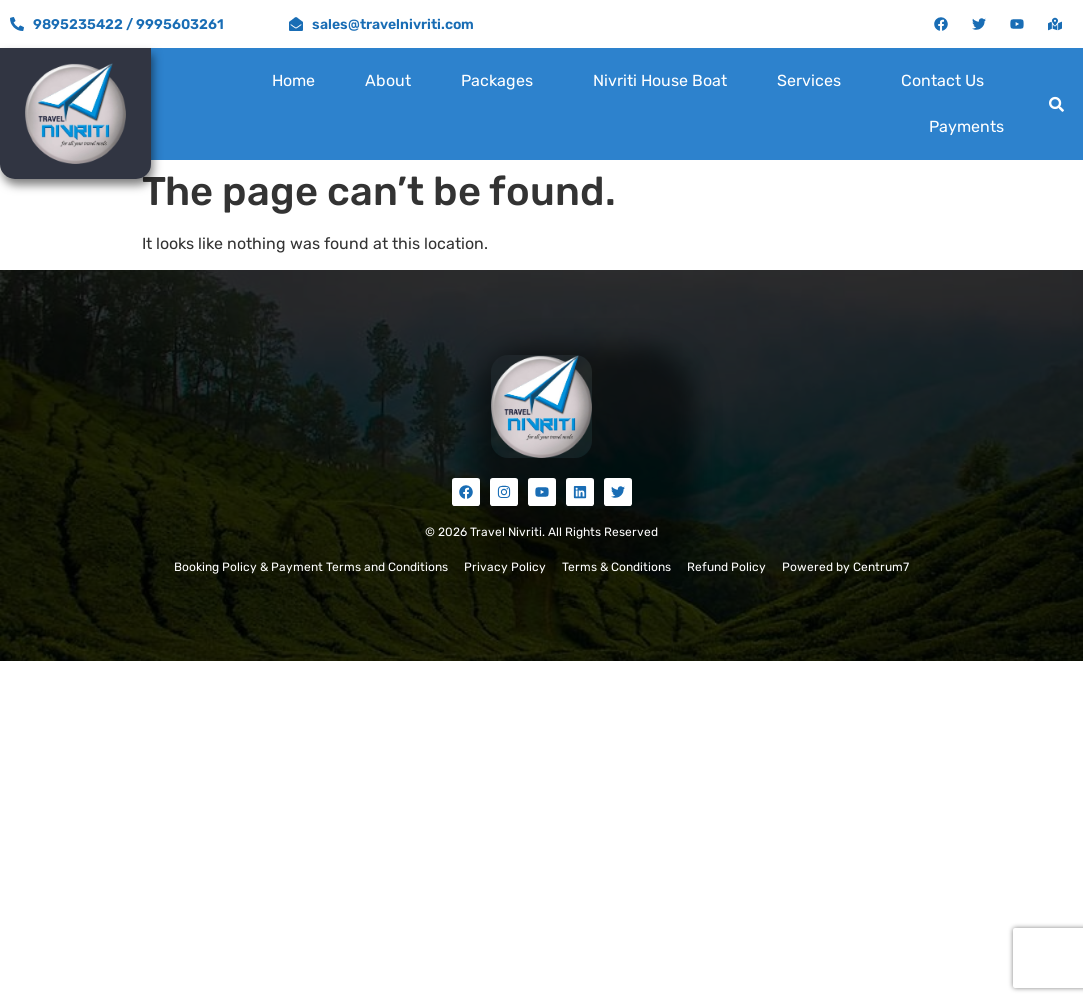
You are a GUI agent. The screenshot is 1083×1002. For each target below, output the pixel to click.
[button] (502, 81)
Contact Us (942, 80)
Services (809, 80)
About (388, 80)
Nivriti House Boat (660, 80)
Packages (497, 80)
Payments (966, 126)
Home (293, 80)
